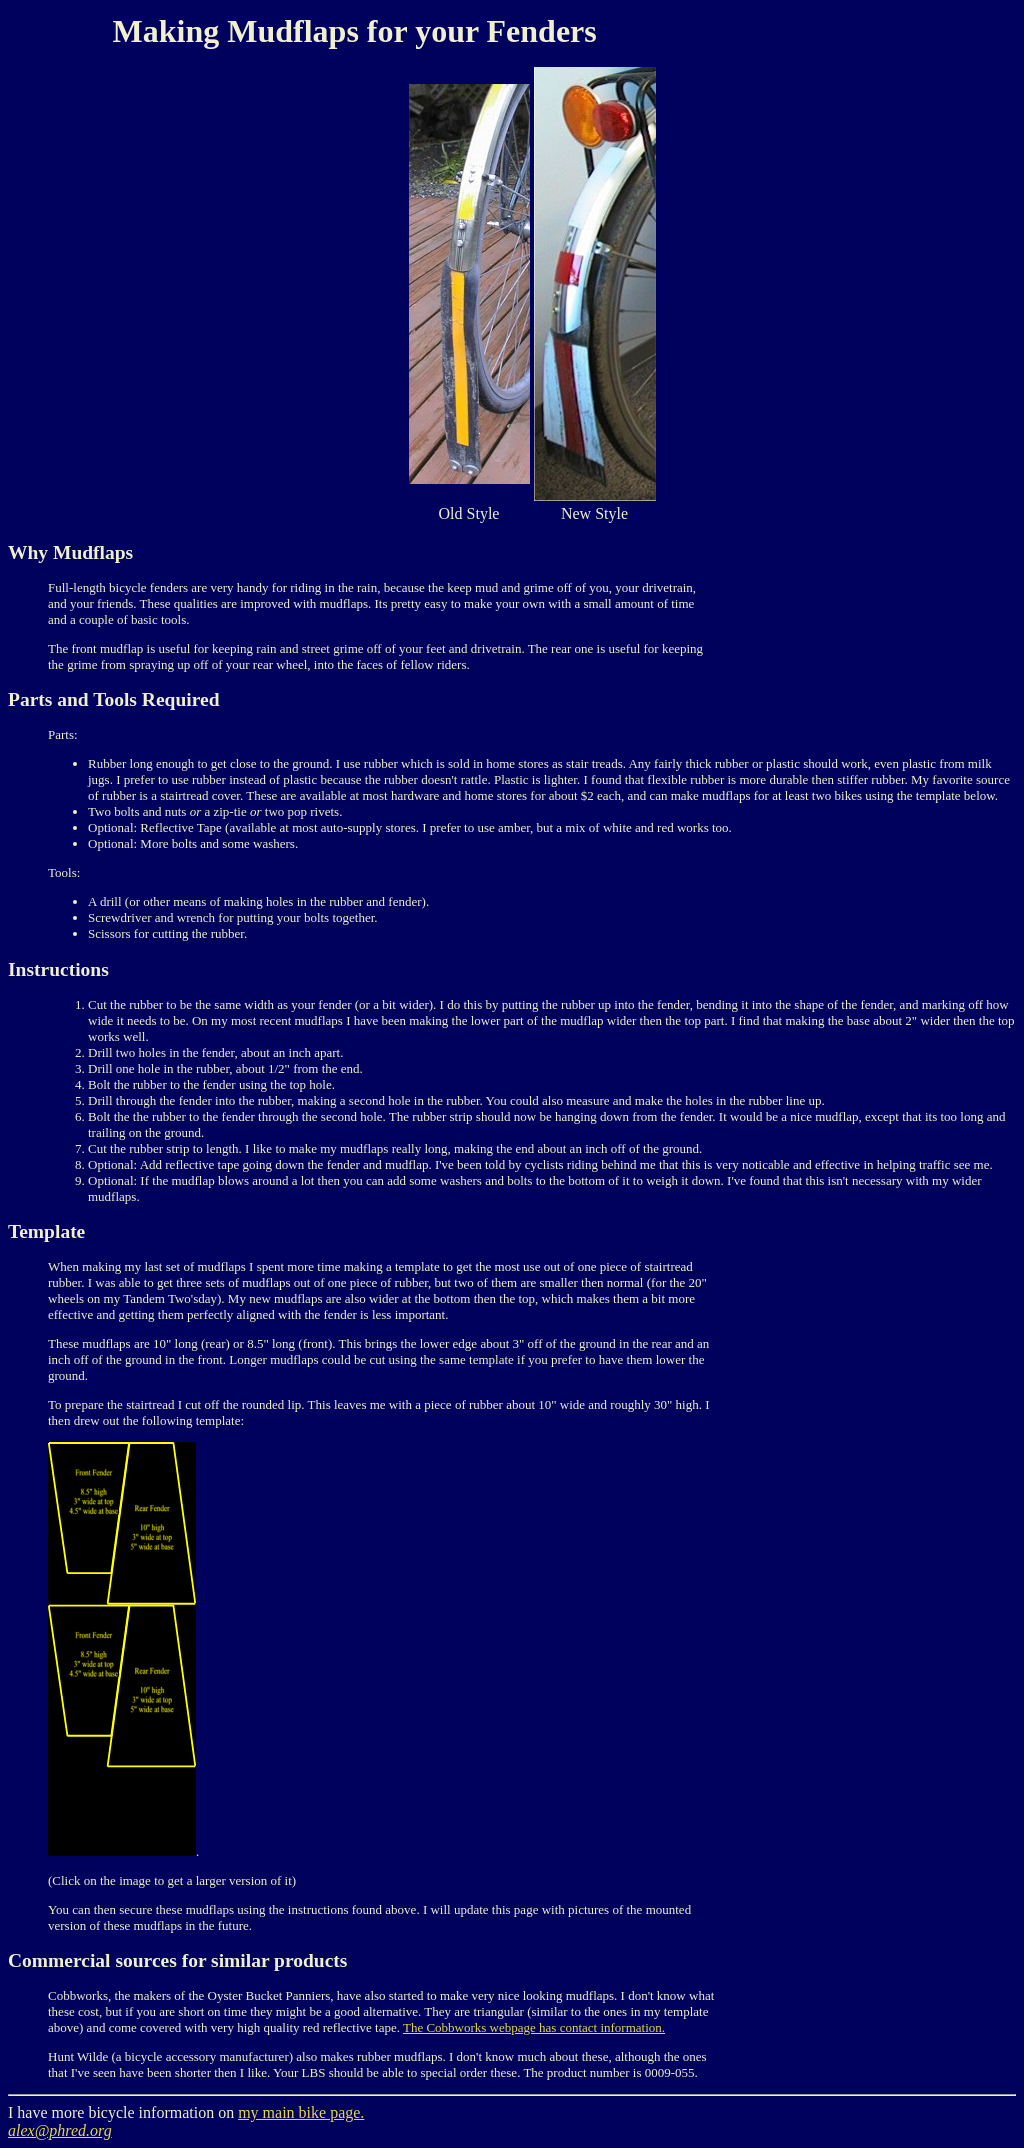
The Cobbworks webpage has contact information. (534, 2027)
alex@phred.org (60, 2130)
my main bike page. (301, 2112)
